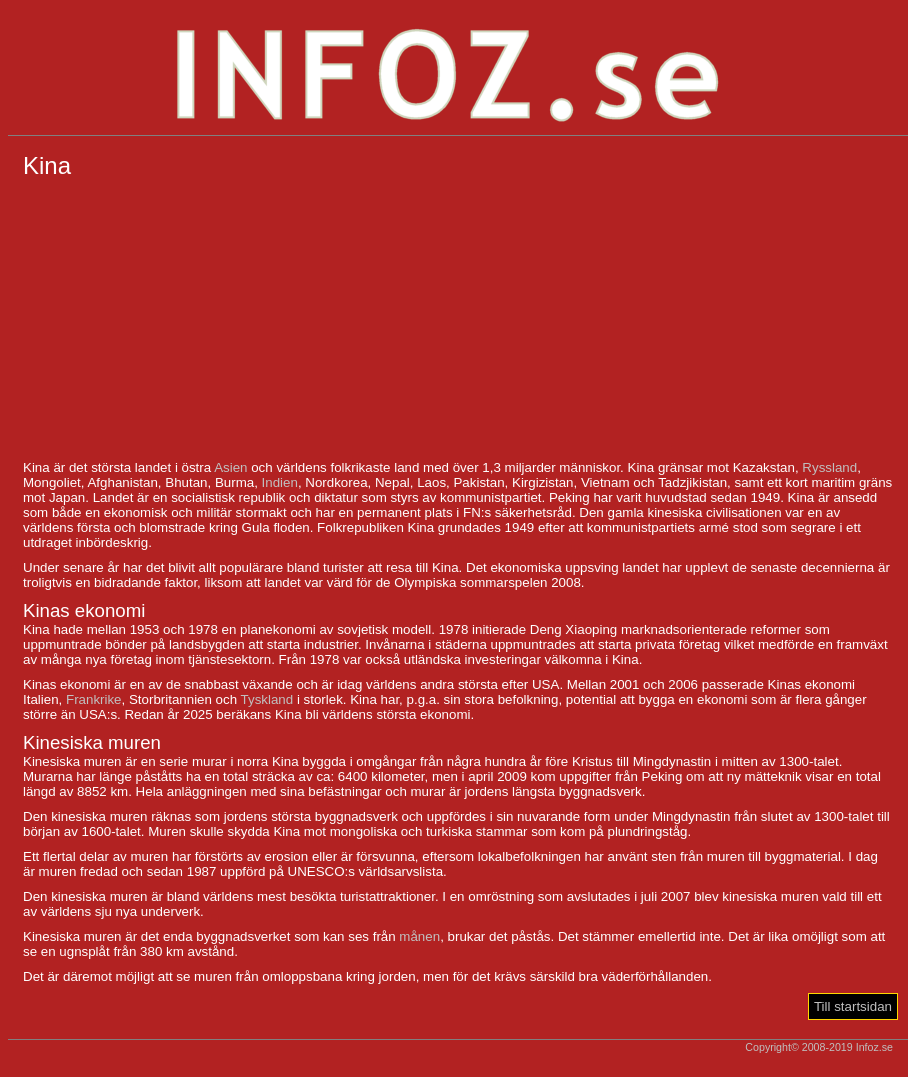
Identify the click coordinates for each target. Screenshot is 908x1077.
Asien (230, 467)
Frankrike (94, 699)
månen (419, 936)
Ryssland (829, 467)
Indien (280, 482)
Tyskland (267, 699)
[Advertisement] (458, 320)
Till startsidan (853, 1006)
